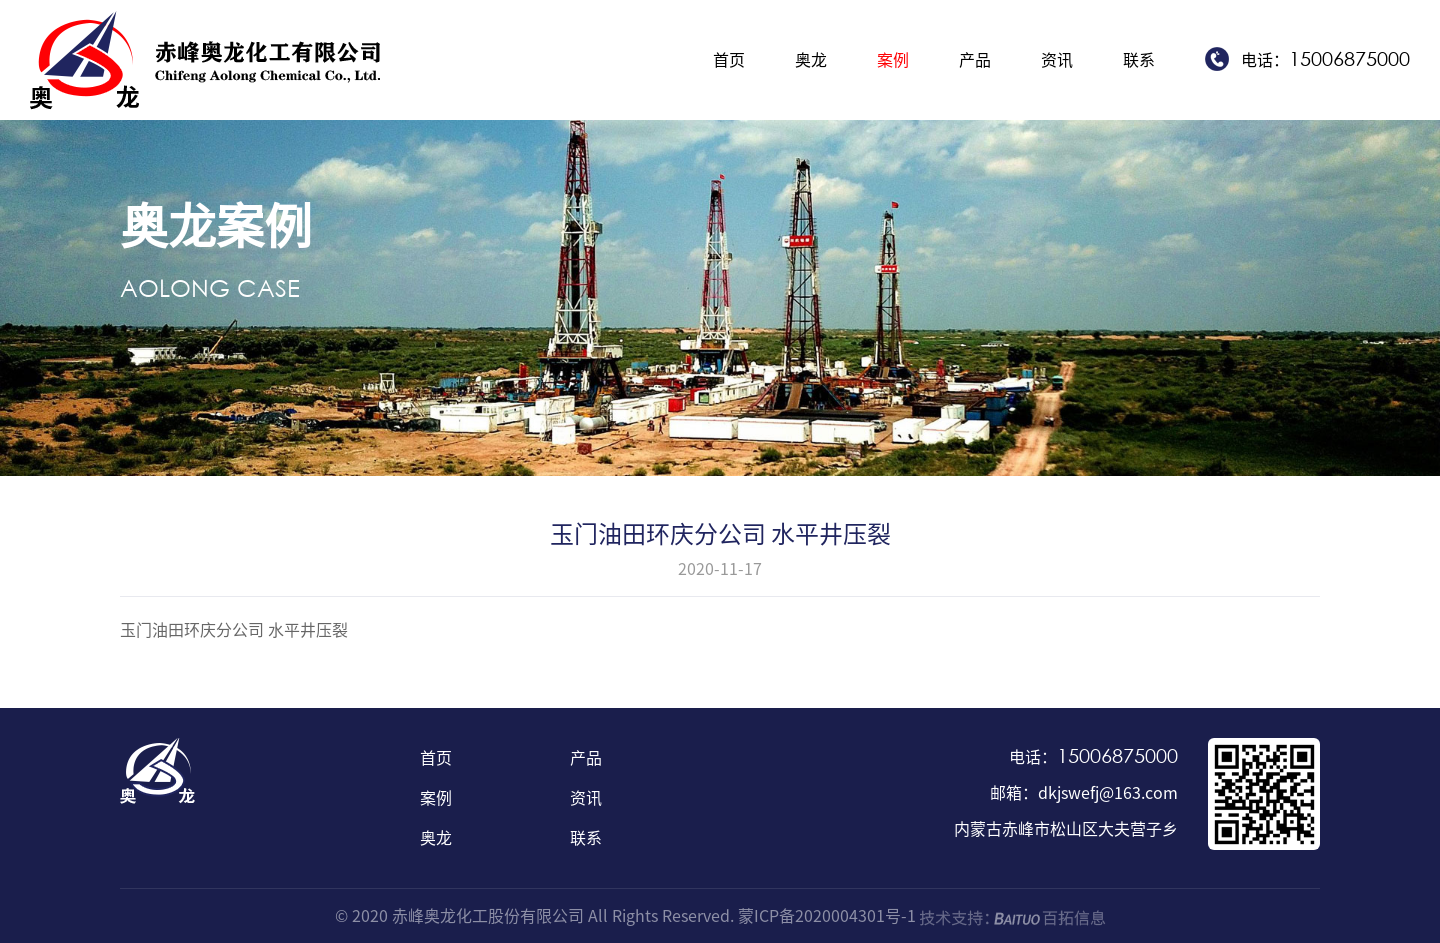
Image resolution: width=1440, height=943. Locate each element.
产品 (975, 60)
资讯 (1057, 60)
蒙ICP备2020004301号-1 (827, 916)
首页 (729, 60)
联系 (1139, 60)
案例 (893, 60)
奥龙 (811, 60)
